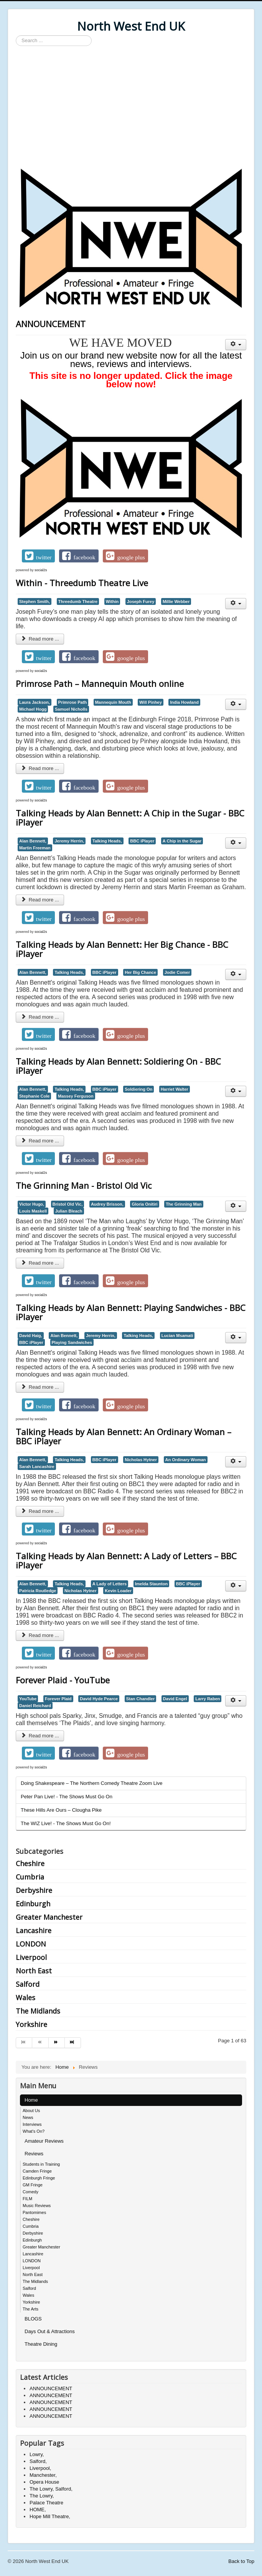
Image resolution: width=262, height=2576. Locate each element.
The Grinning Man (183, 1204)
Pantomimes (34, 2212)
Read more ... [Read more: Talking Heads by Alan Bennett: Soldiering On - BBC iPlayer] (40, 1141)
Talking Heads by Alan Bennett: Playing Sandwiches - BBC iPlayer (131, 1312)
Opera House (44, 2482)
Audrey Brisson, (107, 1204)
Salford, (38, 2461)
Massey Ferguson (76, 1096)
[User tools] (235, 344)
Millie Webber (176, 601)
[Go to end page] (73, 2042)
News (28, 2117)
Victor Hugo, (31, 1204)
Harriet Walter (174, 1089)
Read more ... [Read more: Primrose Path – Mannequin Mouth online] (40, 768)
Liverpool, (40, 2468)
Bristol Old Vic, (68, 1204)
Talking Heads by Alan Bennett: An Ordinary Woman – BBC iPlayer (123, 1436)
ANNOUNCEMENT (51, 323)
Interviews (32, 2124)
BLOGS (33, 2319)
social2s (41, 570)
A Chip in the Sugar (182, 841)
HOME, (38, 2509)
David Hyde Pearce (99, 1698)
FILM (27, 2198)
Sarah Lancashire (36, 1466)
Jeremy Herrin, (69, 841)
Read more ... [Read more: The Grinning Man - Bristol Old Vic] (40, 1263)
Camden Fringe (37, 2171)
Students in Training (41, 2164)
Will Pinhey (150, 702)
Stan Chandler (140, 1698)
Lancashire (33, 1930)
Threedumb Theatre (78, 601)
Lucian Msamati (177, 1335)
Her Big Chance (140, 972)
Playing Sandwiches (72, 1342)
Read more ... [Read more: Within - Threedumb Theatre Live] (40, 639)
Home (31, 2100)
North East (34, 1970)
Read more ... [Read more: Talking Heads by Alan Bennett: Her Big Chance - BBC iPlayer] (40, 1017)
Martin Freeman (35, 848)
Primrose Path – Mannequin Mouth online (100, 683)
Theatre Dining (41, 2344)
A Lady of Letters (109, 1583)
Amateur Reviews (44, 2141)
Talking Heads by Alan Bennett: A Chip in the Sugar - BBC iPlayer (130, 817)
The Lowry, (42, 2496)
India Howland (184, 702)
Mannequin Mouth (113, 702)
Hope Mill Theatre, (50, 2516)
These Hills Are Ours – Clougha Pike (61, 1810)
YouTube (27, 1698)
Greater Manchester (49, 1917)
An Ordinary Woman (185, 1459)
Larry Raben (207, 1698)
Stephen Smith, (34, 601)
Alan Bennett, (32, 841)
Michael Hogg (32, 709)
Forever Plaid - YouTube (63, 1680)
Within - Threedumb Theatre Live (82, 582)
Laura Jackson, (34, 702)
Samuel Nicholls (71, 709)
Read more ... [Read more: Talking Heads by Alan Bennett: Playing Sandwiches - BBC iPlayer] (40, 1387)
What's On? (33, 2131)
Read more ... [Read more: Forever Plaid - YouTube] (40, 1736)
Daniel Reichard (35, 1705)
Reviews (34, 2153)
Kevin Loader (118, 1590)
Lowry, (37, 2454)
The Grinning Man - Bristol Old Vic (84, 1185)
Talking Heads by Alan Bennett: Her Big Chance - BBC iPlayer (122, 949)
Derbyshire (34, 1890)
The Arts (30, 2309)
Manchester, (43, 2475)
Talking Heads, (107, 841)
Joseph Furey (140, 601)
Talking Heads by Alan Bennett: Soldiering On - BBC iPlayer (118, 1065)
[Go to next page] (57, 2042)
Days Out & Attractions (50, 2331)
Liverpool (31, 1957)
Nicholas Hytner (141, 1459)
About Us (31, 2110)
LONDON (31, 1943)
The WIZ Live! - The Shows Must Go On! (66, 1823)
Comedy (30, 2191)
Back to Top (241, 2561)
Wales (25, 1997)
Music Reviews (37, 2205)
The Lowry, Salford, (51, 2489)
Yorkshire (31, 2024)
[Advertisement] (131, 107)
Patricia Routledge (37, 1590)
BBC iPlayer (142, 841)
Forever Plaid (58, 1698)
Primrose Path (72, 702)
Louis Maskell (33, 1211)
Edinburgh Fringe (39, 2178)
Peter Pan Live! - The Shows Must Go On (66, 1796)
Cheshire (30, 1863)
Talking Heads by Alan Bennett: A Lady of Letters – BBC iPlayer (126, 1560)
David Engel (175, 1698)
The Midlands (38, 2011)
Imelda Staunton (151, 1583)
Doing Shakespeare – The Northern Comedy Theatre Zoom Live (92, 1783)
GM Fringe (33, 2185)
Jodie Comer (177, 972)
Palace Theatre (46, 2503)
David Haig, (30, 1335)
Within (112, 601)
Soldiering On (138, 1089)
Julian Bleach (68, 1211)
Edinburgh (33, 1903)
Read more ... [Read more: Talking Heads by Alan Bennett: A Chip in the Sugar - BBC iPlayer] (40, 900)
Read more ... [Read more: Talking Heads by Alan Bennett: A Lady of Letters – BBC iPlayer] (40, 1635)
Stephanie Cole (34, 1096)
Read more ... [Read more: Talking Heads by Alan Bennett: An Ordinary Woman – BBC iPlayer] (40, 1511)
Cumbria (30, 1876)
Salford (28, 1984)
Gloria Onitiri (144, 1204)
